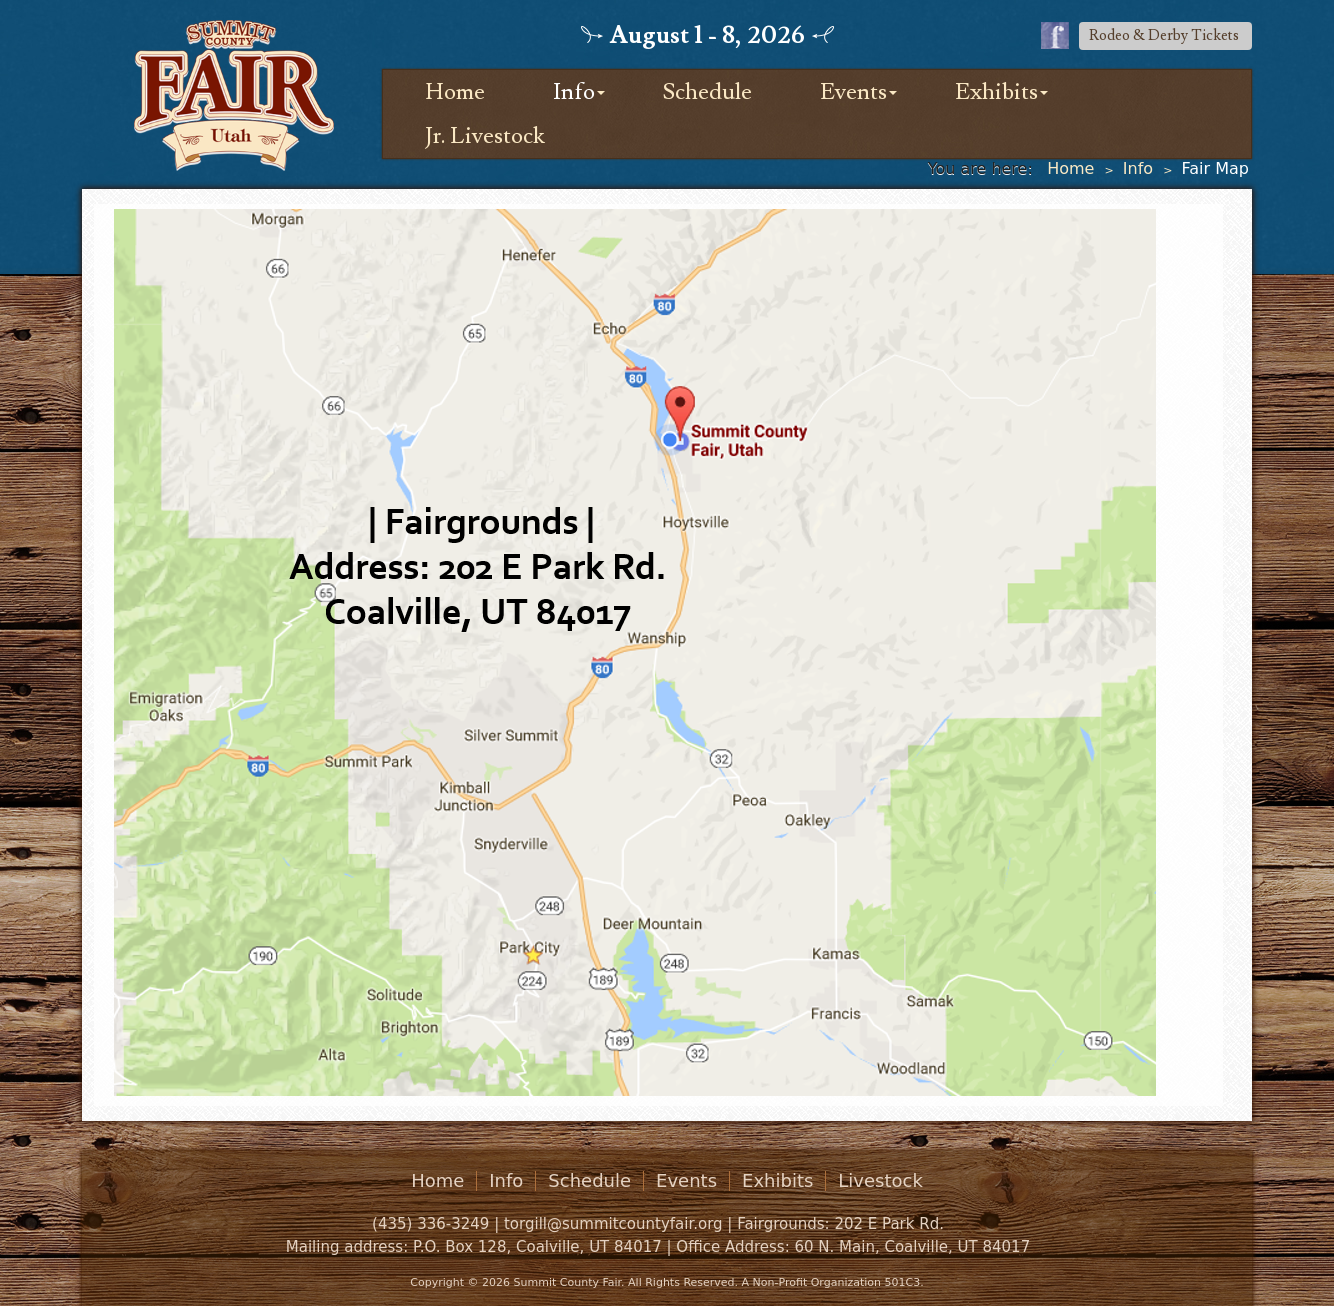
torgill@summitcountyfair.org (613, 1224)
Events (853, 92)
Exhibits (996, 92)
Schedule (707, 92)
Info (574, 92)
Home (455, 92)
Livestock (880, 1181)
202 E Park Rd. (889, 1224)
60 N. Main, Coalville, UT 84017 (912, 1247)
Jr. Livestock (485, 136)
